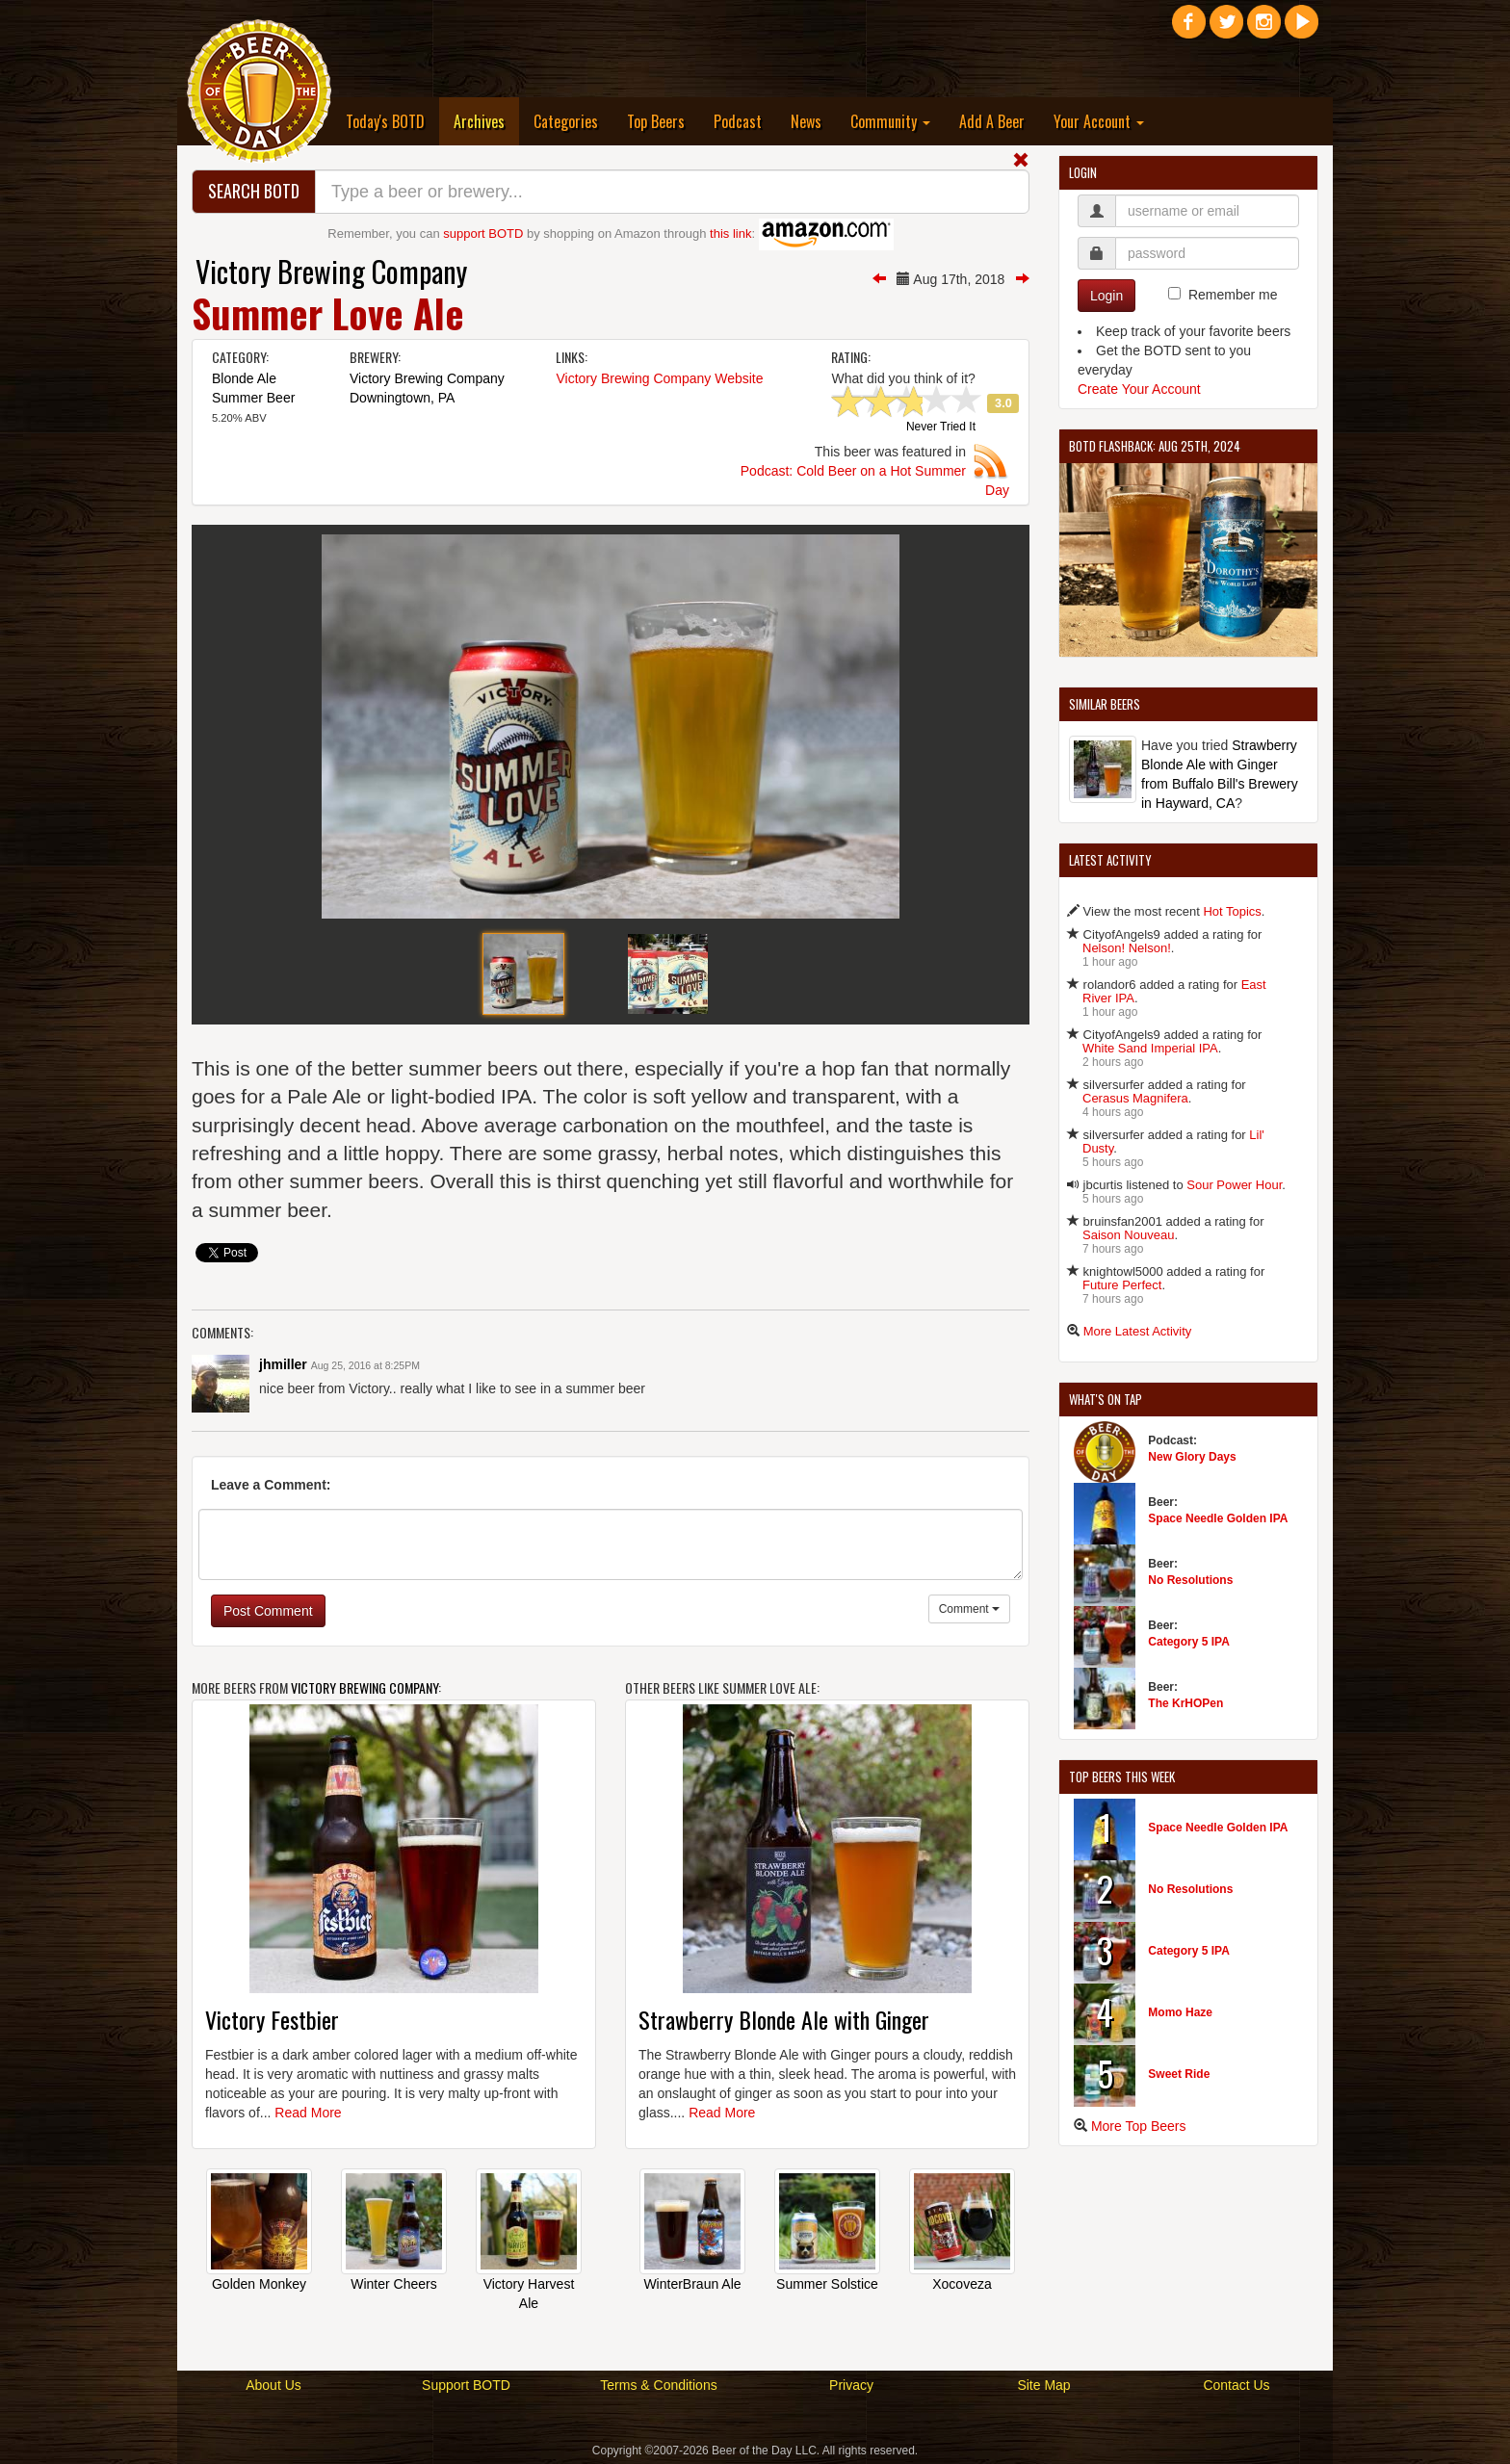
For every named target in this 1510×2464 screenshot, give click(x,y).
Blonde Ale (244, 378)
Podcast (738, 121)
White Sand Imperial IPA (1150, 1048)
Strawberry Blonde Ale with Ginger (783, 2019)
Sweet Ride (1179, 2074)
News (806, 121)
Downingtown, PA (402, 397)
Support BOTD (466, 2385)
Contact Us (1236, 2385)
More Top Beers (1138, 2126)
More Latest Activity (1137, 1331)
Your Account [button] (1099, 121)
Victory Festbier (272, 2019)
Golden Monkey (259, 2284)
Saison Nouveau (1128, 1235)
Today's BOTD (385, 121)
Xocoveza (961, 2284)
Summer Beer (253, 397)
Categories (566, 121)
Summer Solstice (827, 2284)
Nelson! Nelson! (1126, 948)
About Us (273, 2385)
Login (1106, 295)
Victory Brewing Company (331, 271)
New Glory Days (1192, 1457)
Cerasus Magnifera (1135, 1098)
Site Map (1043, 2385)
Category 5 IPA (1188, 1641)
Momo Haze (1180, 2012)
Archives (486, 121)
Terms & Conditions (658, 2385)
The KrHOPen (1185, 1703)
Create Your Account (1139, 389)
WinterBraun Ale (692, 2284)
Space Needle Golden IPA (1218, 1518)
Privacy (851, 2385)
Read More (307, 2112)
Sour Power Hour (1234, 1185)
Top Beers (656, 121)
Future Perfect (1121, 1285)
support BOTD (483, 233)
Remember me (1233, 294)
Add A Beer (992, 121)
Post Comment (268, 1611)
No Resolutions (1190, 1580)
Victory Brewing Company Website (659, 378)
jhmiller (283, 1364)
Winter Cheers (393, 2284)
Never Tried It (941, 427)
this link (730, 233)
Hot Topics (1232, 911)
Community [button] (890, 121)
